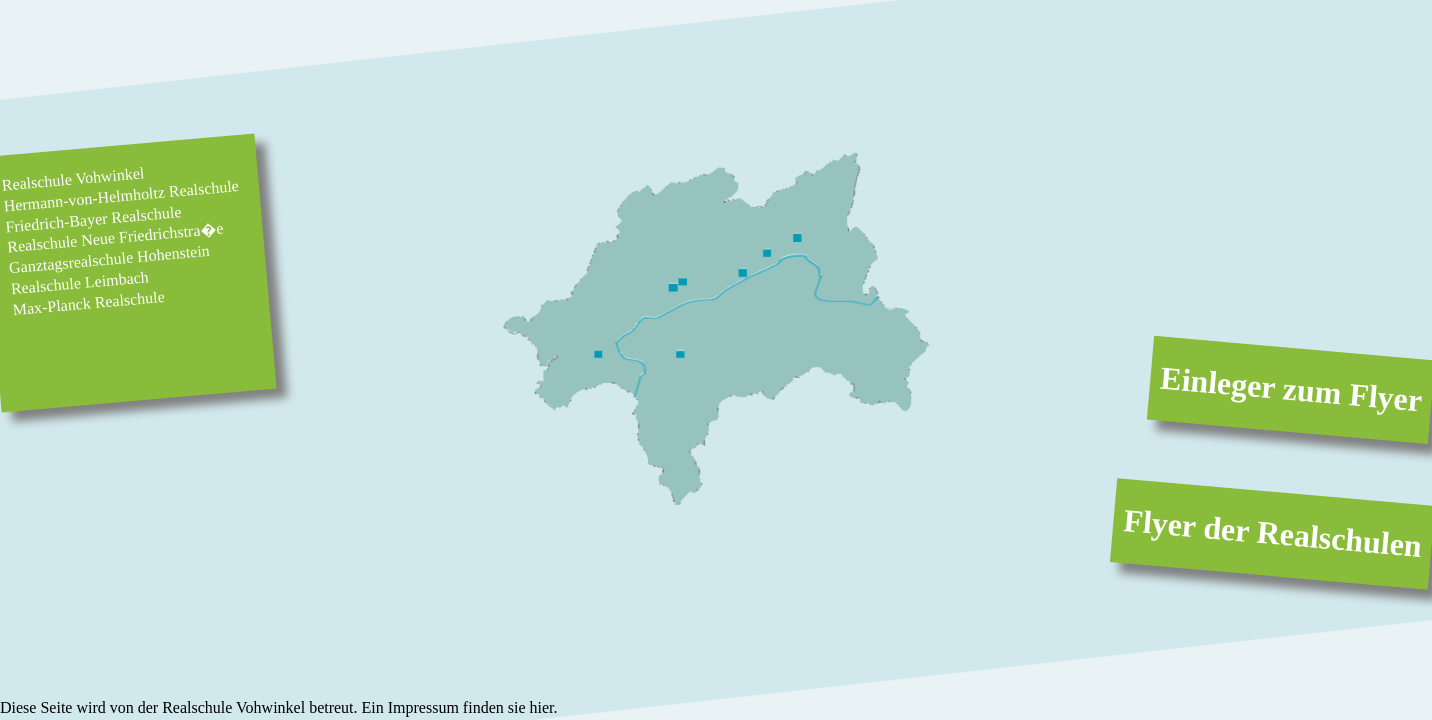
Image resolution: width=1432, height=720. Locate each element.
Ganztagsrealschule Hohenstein (109, 259)
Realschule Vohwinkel (73, 178)
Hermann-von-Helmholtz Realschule (121, 195)
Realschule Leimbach (79, 282)
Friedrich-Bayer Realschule (93, 219)
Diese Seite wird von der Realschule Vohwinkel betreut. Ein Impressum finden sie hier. (279, 707)
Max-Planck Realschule (88, 303)
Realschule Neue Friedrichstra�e (115, 238)
